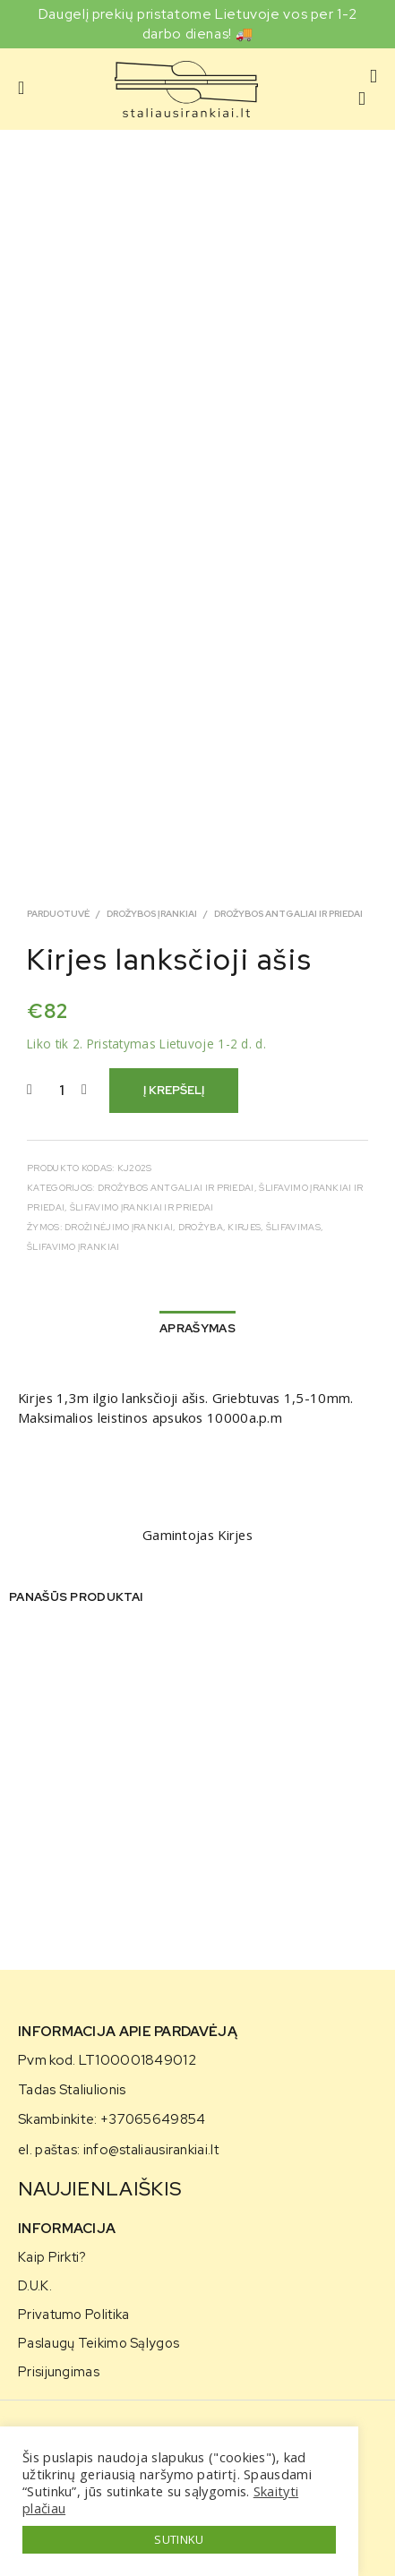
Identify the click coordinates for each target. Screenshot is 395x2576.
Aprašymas (197, 1328)
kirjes (244, 1227)
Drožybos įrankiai (152, 914)
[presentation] (19, 1783)
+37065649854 (153, 2119)
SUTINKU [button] (178, 2539)
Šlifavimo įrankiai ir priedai (142, 1207)
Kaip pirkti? (52, 2256)
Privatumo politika (73, 2314)
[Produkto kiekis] (61, 1090)
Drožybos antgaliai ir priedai (288, 914)
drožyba (200, 1227)
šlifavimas (293, 1227)
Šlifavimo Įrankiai (73, 1247)
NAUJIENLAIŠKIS (100, 2189)
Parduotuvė (58, 914)
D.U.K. (35, 2285)
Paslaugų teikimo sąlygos (98, 2342)
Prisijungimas (58, 2371)
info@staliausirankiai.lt (151, 2150)
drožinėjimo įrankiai (118, 1227)
